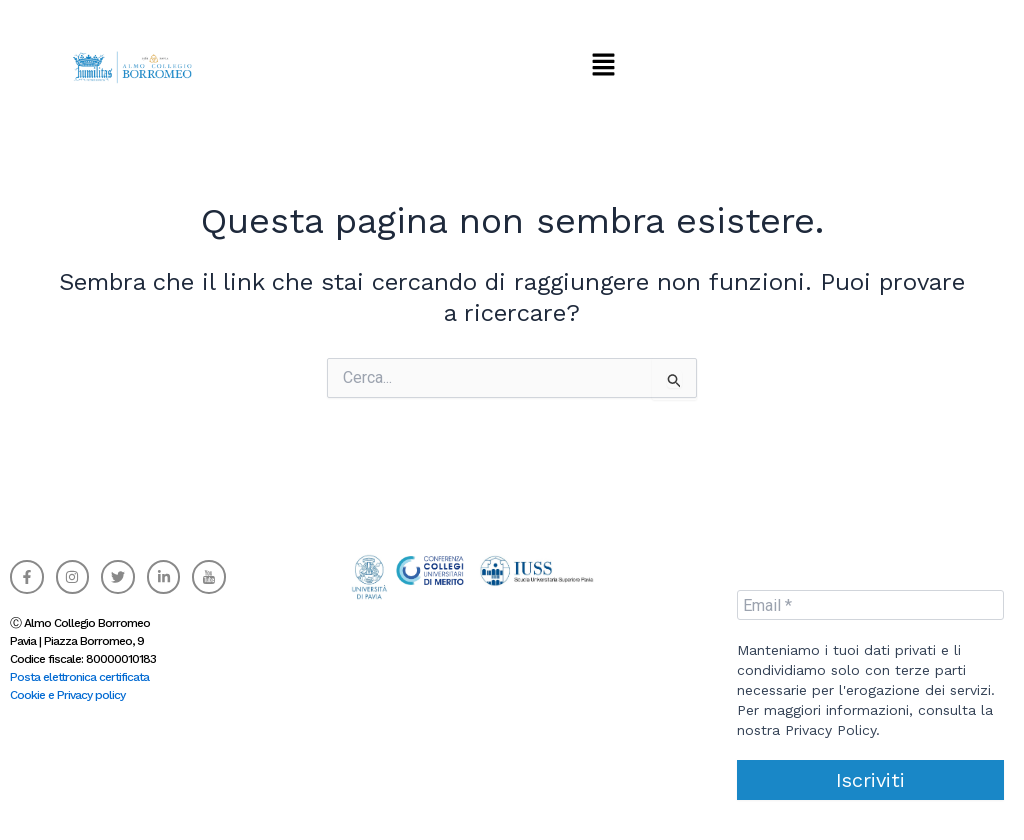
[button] (603, 64)
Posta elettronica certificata (79, 677)
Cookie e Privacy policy (67, 695)
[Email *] (870, 605)
